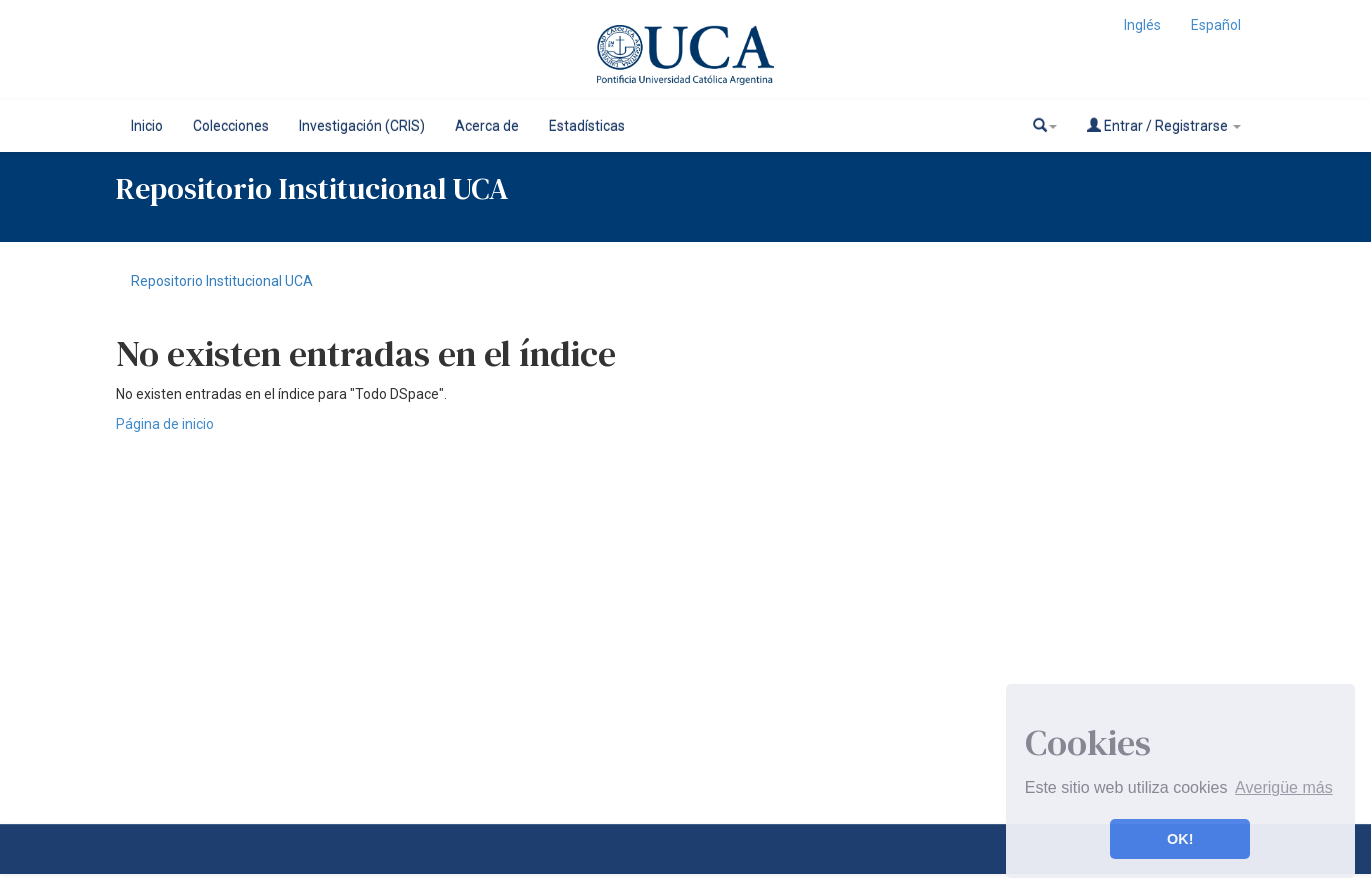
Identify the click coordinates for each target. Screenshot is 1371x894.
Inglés (1142, 25)
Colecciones (231, 126)
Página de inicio (165, 424)
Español (1216, 25)
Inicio (147, 126)
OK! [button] (1180, 839)
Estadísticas (587, 126)
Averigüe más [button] (1284, 787)
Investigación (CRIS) (362, 126)
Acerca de (487, 126)
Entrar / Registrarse (1164, 125)
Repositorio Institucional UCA (222, 281)
